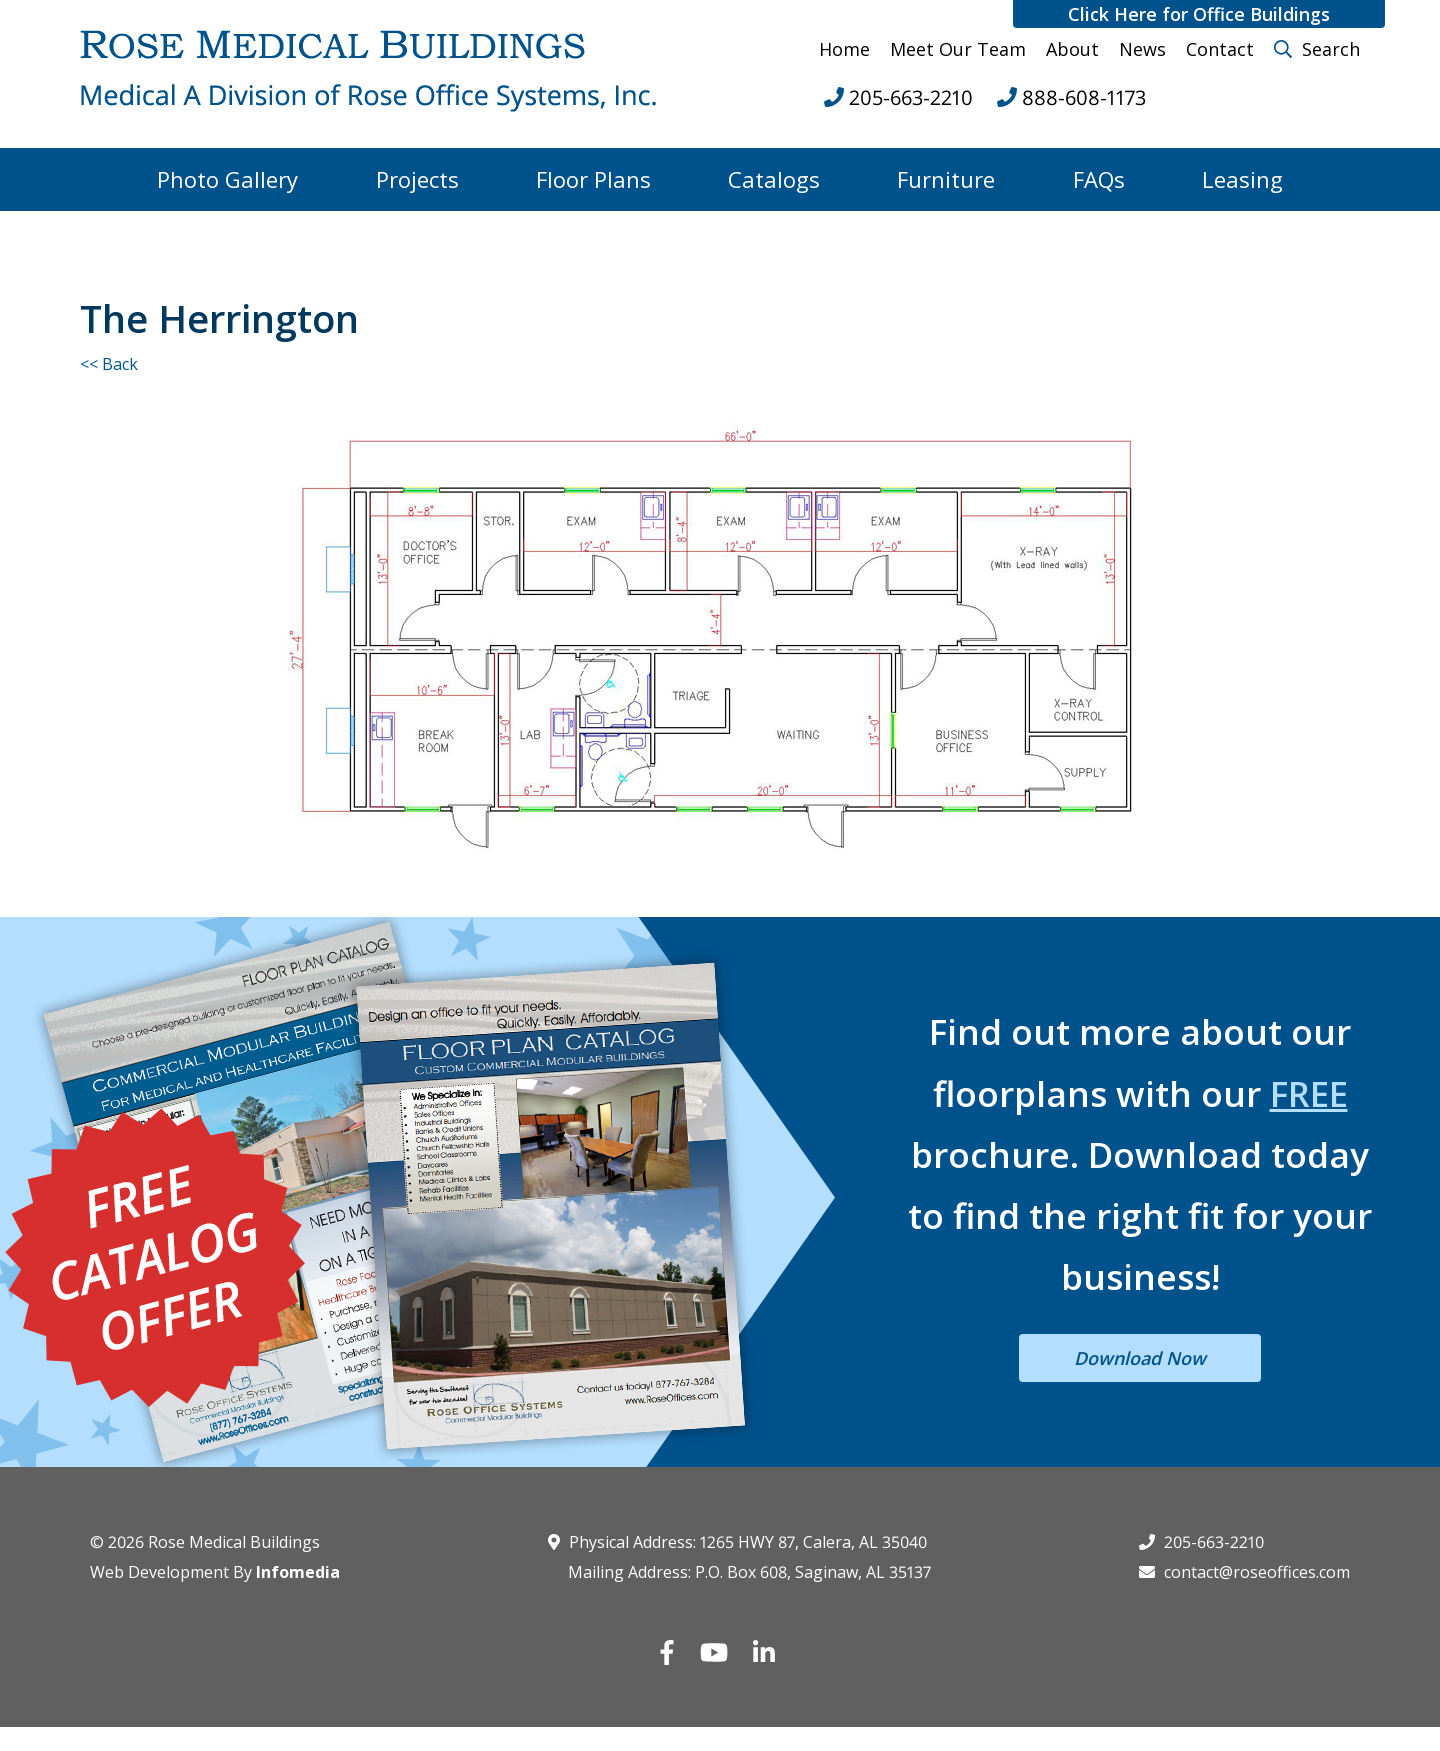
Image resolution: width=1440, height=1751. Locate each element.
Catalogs (774, 179)
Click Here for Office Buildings (1199, 14)
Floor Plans (593, 179)
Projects (417, 179)
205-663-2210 (1201, 1542)
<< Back (109, 364)
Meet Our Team (958, 49)
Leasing (1242, 179)
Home (844, 49)
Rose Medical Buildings (234, 1542)
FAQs (1099, 179)
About (1072, 49)
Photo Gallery (227, 179)
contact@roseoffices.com (1244, 1572)
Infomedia (298, 1572)
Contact (1220, 49)
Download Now (1140, 1358)
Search (1317, 49)
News (1142, 49)
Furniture (946, 179)
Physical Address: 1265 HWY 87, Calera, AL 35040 (737, 1542)
